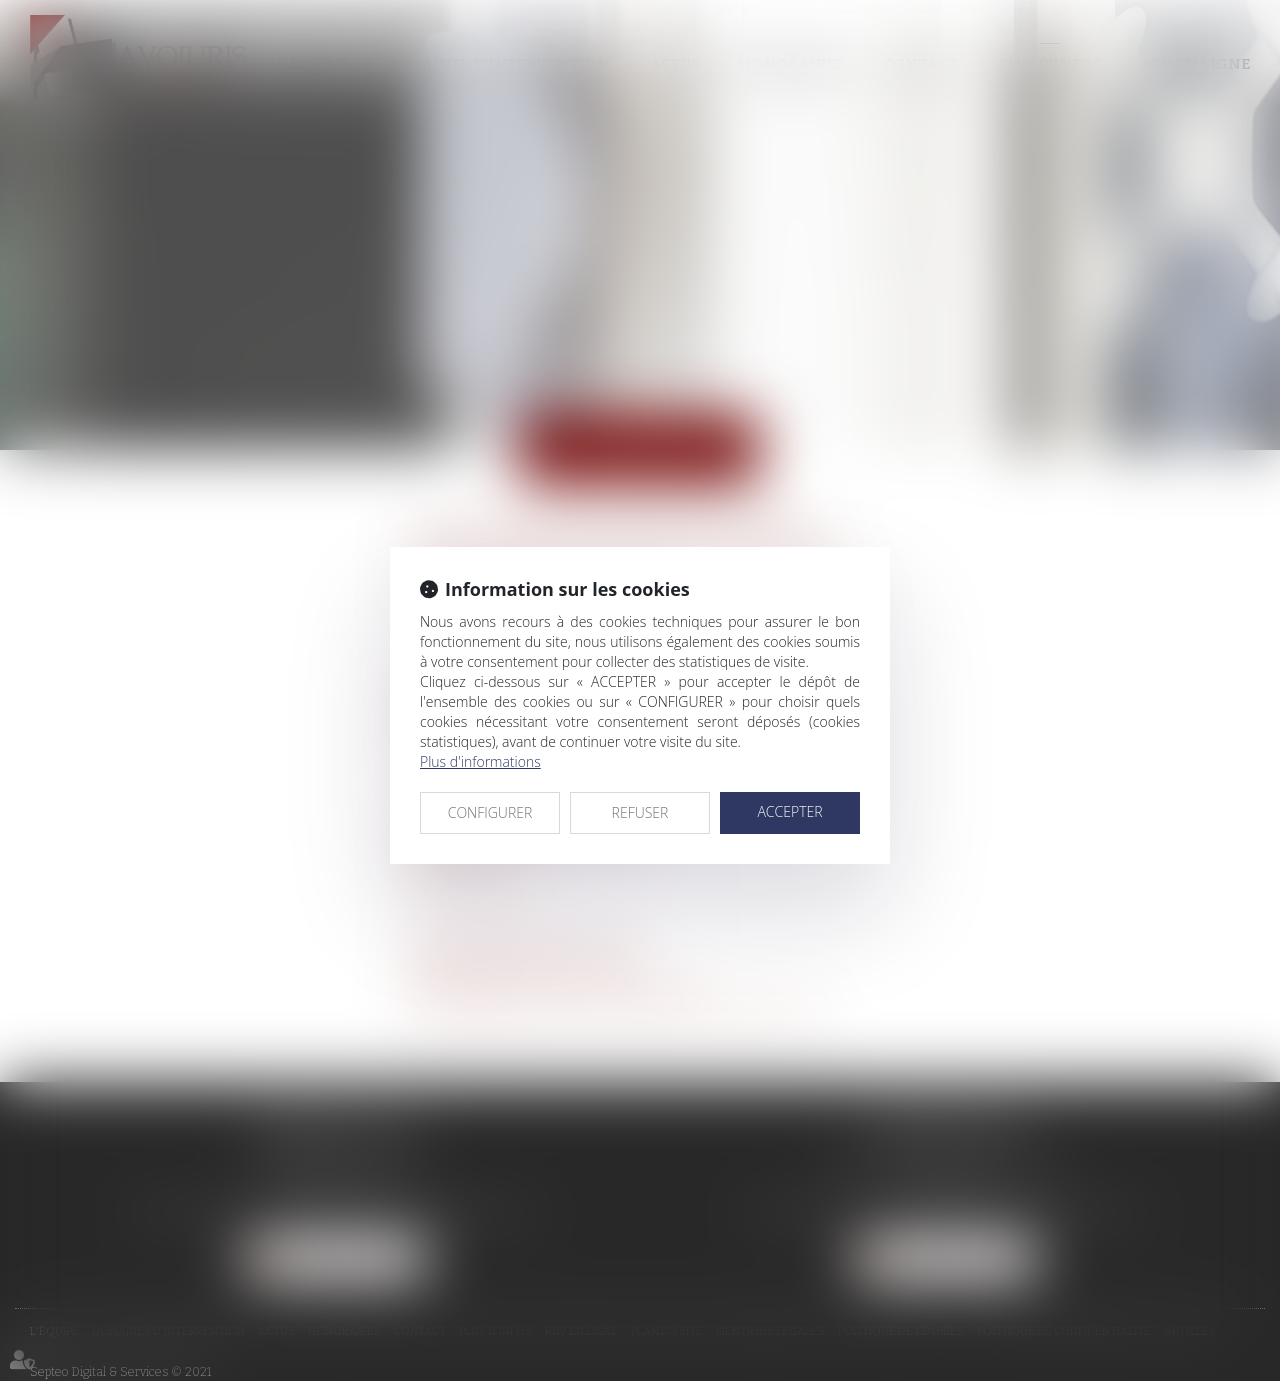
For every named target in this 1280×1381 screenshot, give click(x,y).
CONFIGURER (490, 812)
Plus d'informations (480, 761)
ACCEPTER (789, 811)
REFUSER (640, 812)
